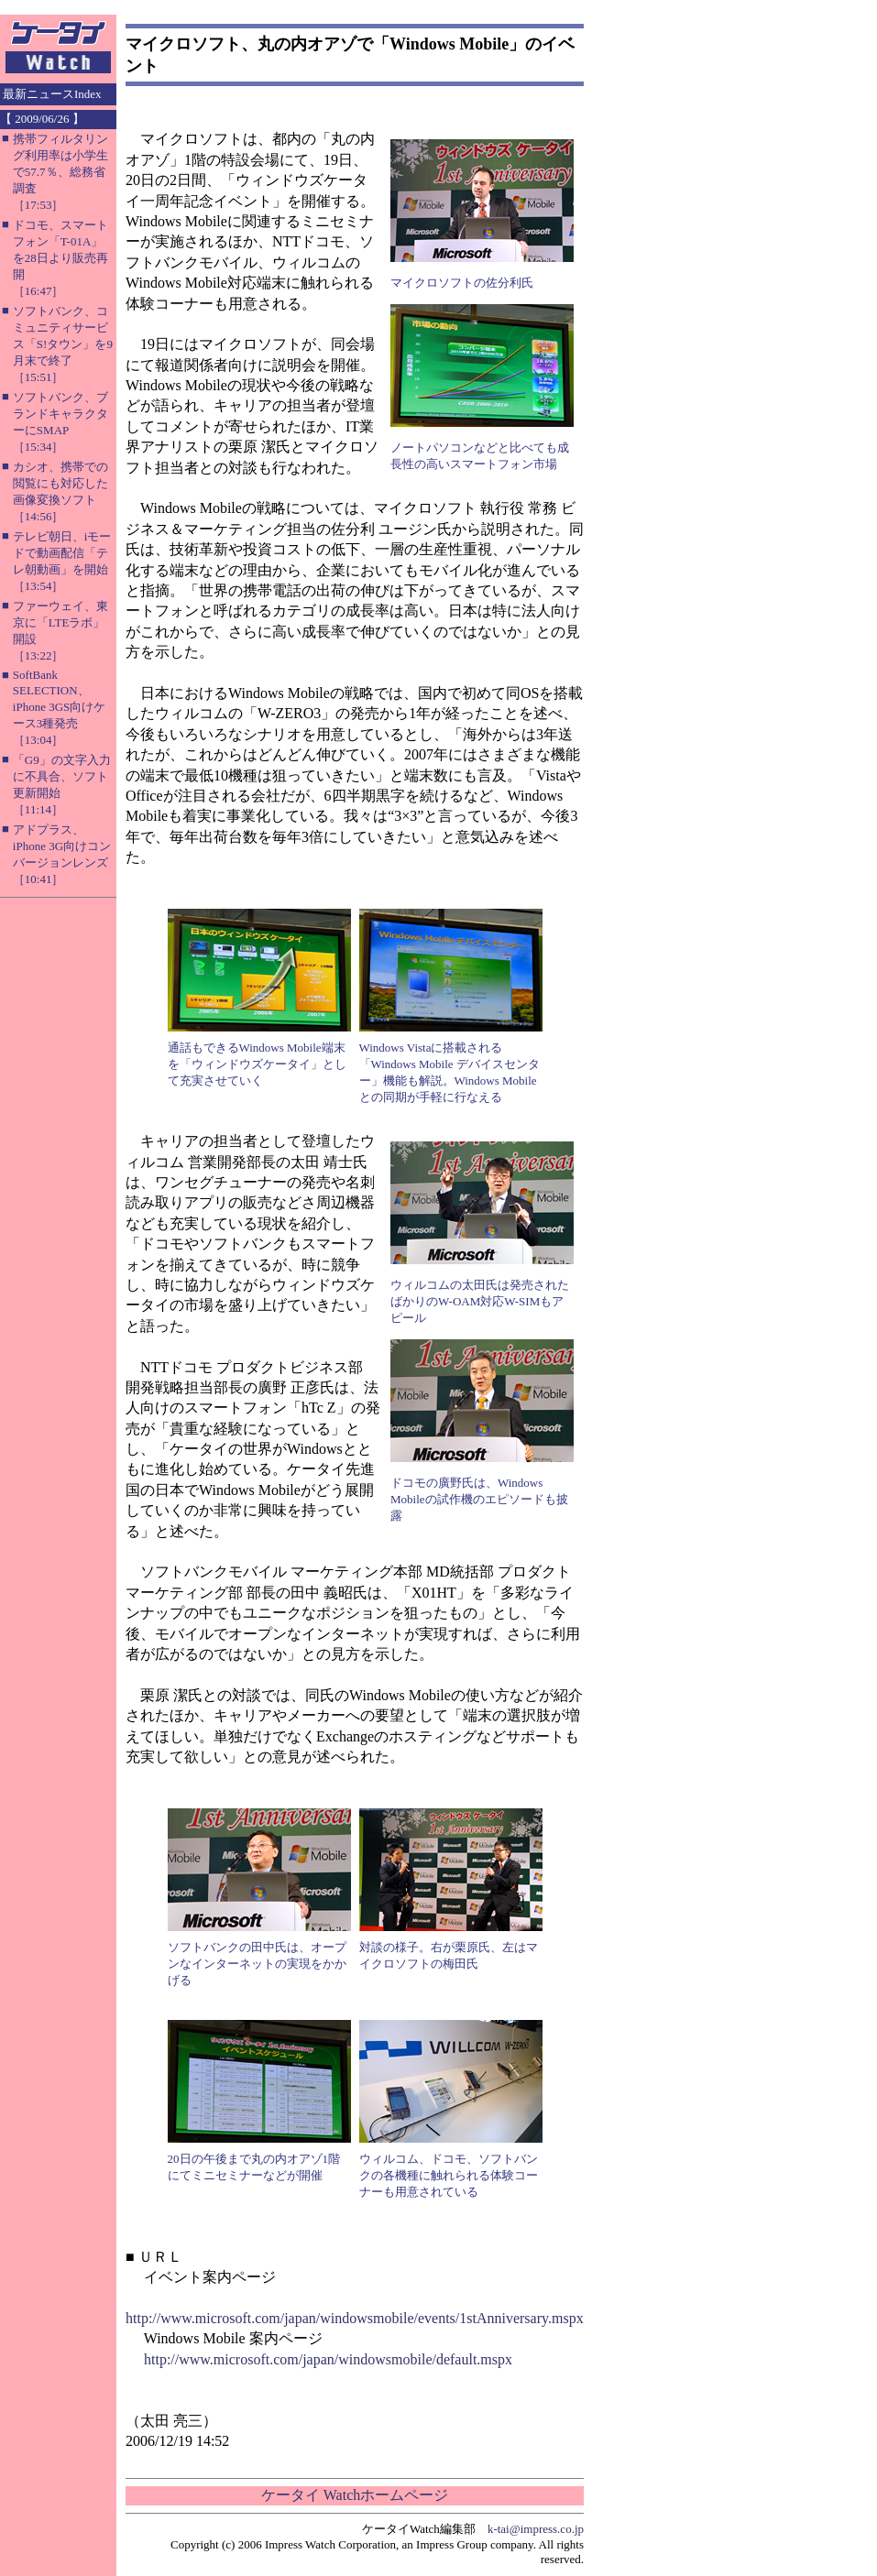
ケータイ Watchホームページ (354, 2495)
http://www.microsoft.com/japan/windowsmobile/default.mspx (328, 2359)
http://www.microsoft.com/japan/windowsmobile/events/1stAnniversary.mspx (355, 2318)
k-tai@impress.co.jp (536, 2529)
